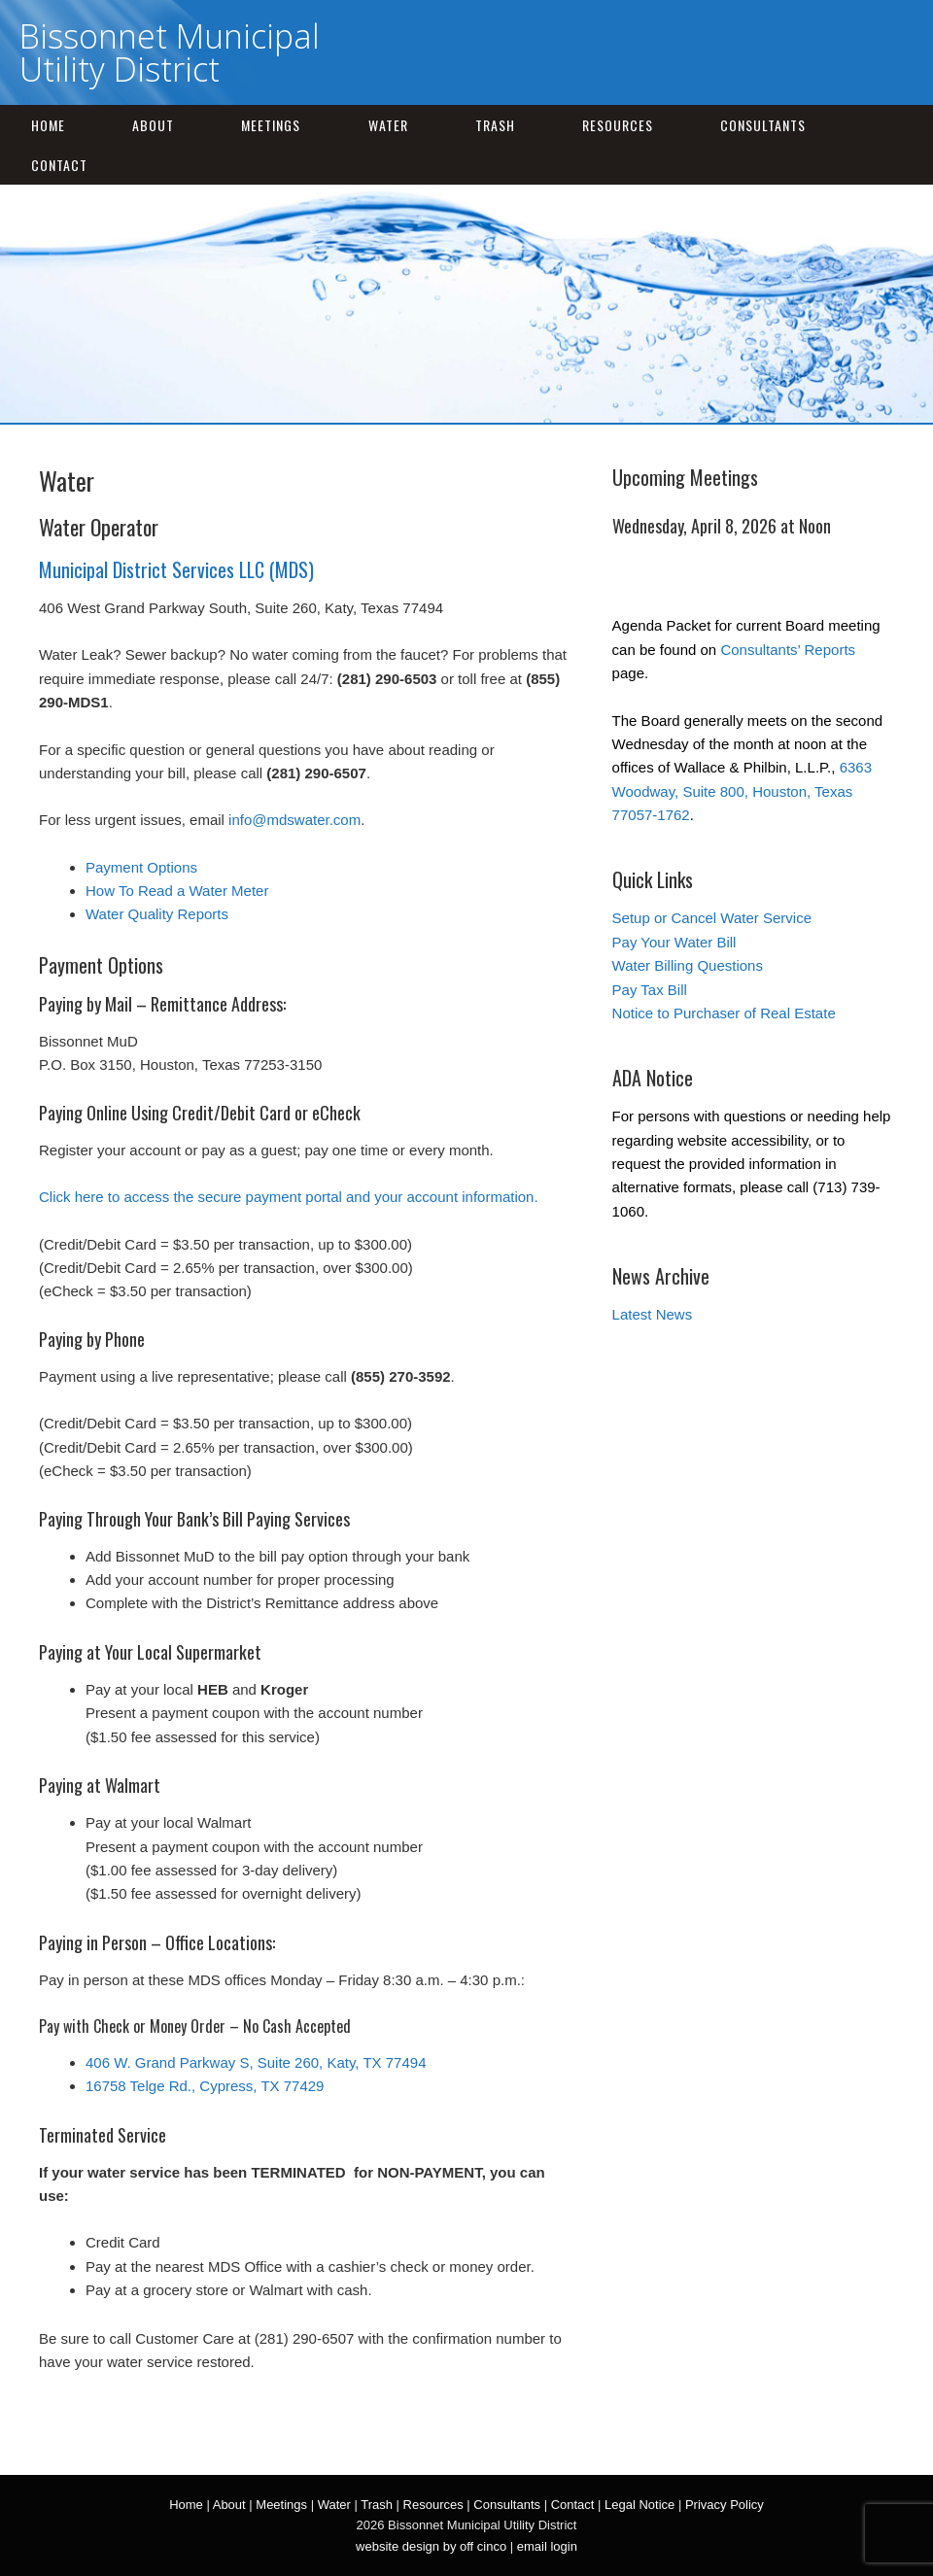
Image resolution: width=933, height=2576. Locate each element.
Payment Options (141, 867)
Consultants (763, 125)
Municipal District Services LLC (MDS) (176, 569)
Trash (495, 125)
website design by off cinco (431, 2546)
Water (388, 125)
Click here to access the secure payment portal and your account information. (288, 1196)
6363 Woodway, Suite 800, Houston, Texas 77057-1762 (742, 791)
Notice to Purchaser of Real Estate (724, 1013)
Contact (59, 165)
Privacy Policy (724, 2504)
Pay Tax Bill (649, 989)
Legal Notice (639, 2504)
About (153, 125)
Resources (617, 125)
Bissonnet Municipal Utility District (169, 52)
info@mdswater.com (294, 819)
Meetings (270, 125)
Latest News (652, 1314)
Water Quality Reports (157, 914)
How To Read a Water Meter (177, 890)
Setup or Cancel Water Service (712, 918)
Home (48, 125)
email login (547, 2546)
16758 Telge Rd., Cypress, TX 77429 (205, 2086)
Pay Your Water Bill (674, 942)
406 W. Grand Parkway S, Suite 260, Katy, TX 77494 (256, 2062)
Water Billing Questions (687, 965)
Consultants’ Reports (787, 649)
